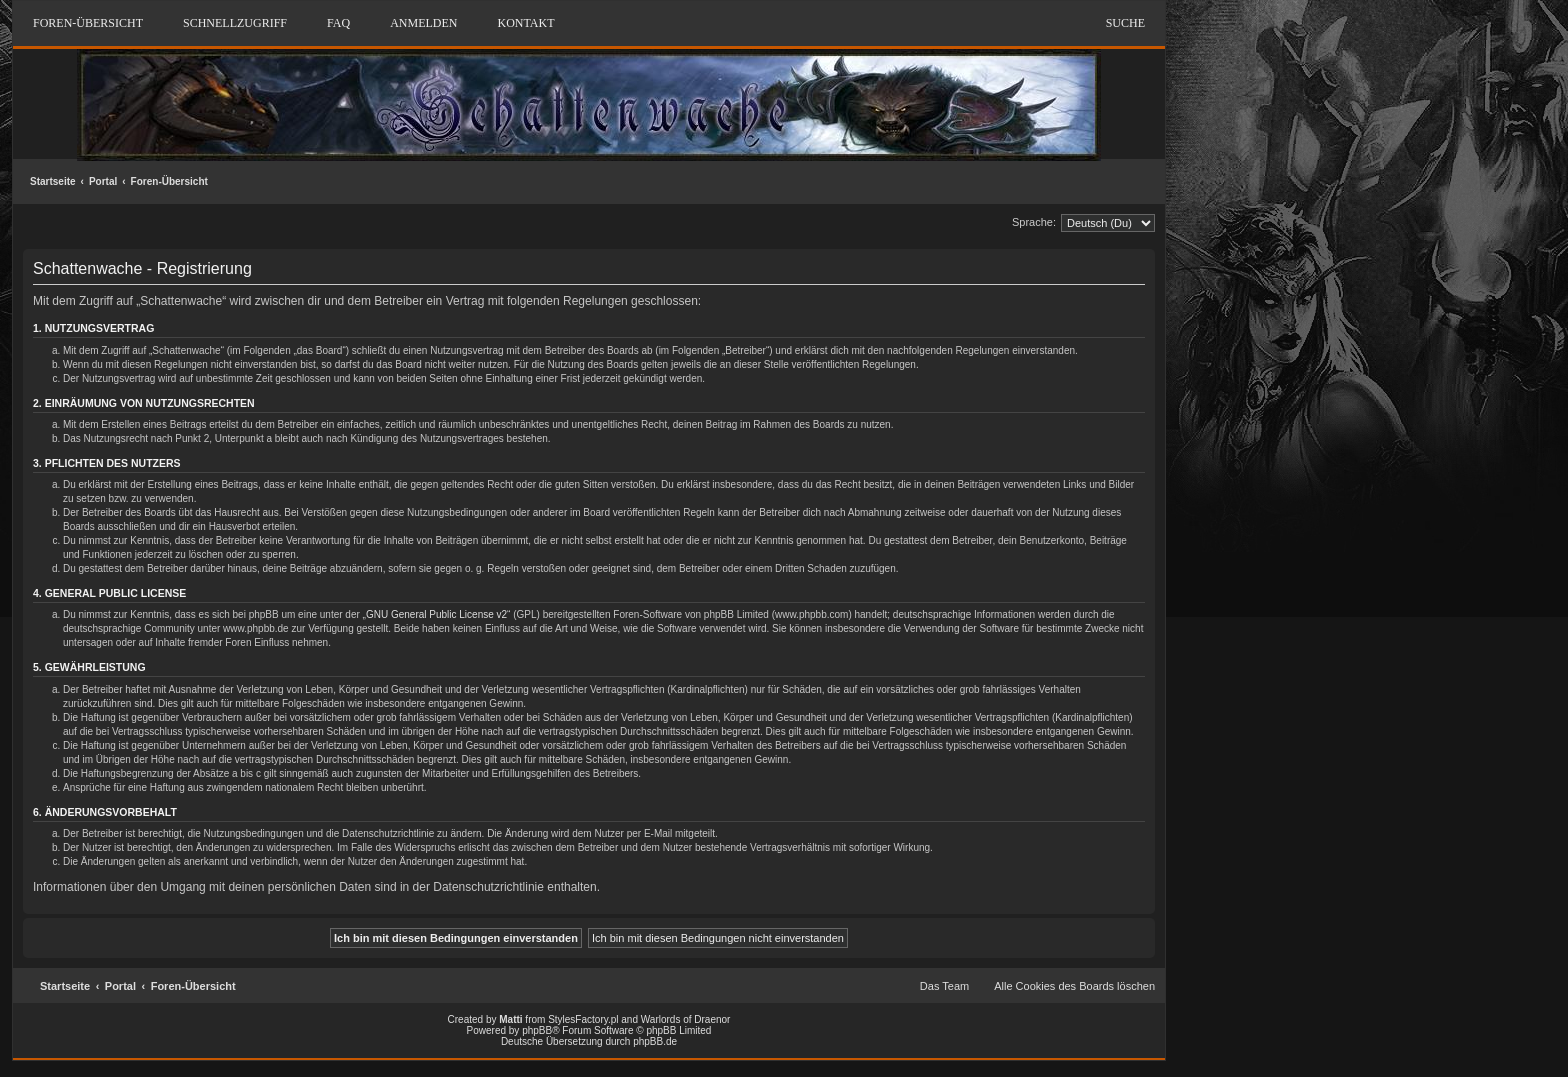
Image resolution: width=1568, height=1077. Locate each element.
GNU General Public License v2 (436, 614)
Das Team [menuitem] (944, 986)
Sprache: (1034, 222)
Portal (103, 181)
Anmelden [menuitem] (423, 23)
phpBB (537, 1030)
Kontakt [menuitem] (525, 23)
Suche (1125, 23)
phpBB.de (655, 1041)
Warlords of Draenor (686, 1019)
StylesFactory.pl (583, 1019)
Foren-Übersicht (169, 181)
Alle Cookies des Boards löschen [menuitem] (1074, 986)
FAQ (338, 23)
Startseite (53, 181)
